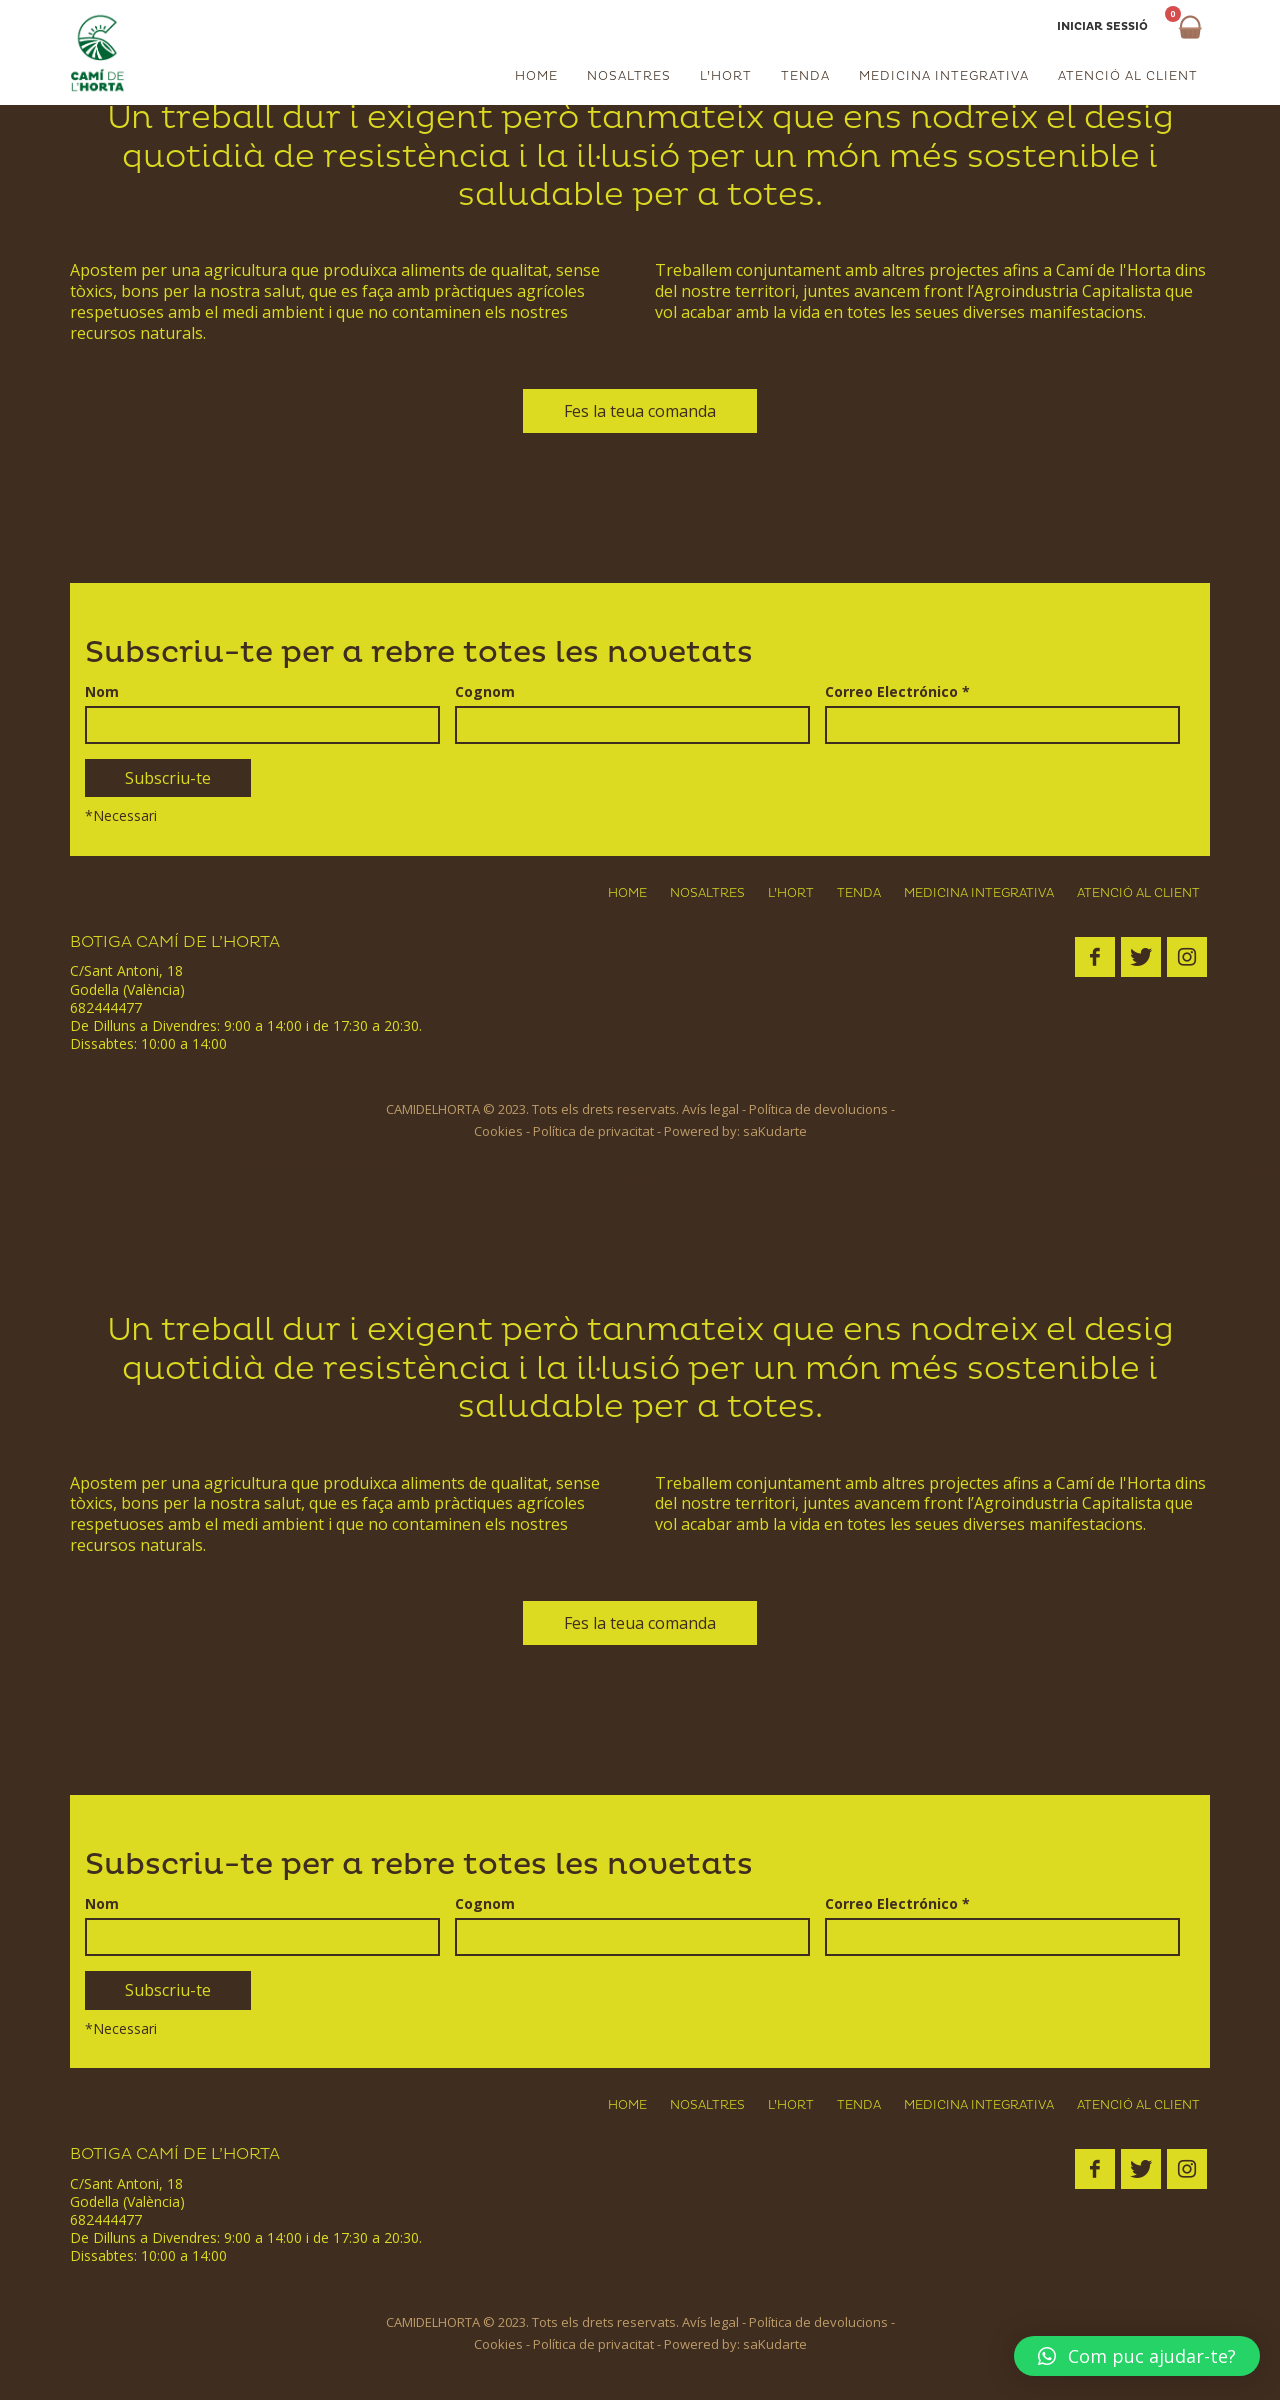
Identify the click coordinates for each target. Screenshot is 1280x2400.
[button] (1137, 2356)
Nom (102, 691)
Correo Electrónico (897, 691)
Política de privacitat (593, 1131)
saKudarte (775, 1131)
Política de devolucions (818, 1109)
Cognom (485, 691)
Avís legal (710, 1109)
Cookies (498, 1131)
